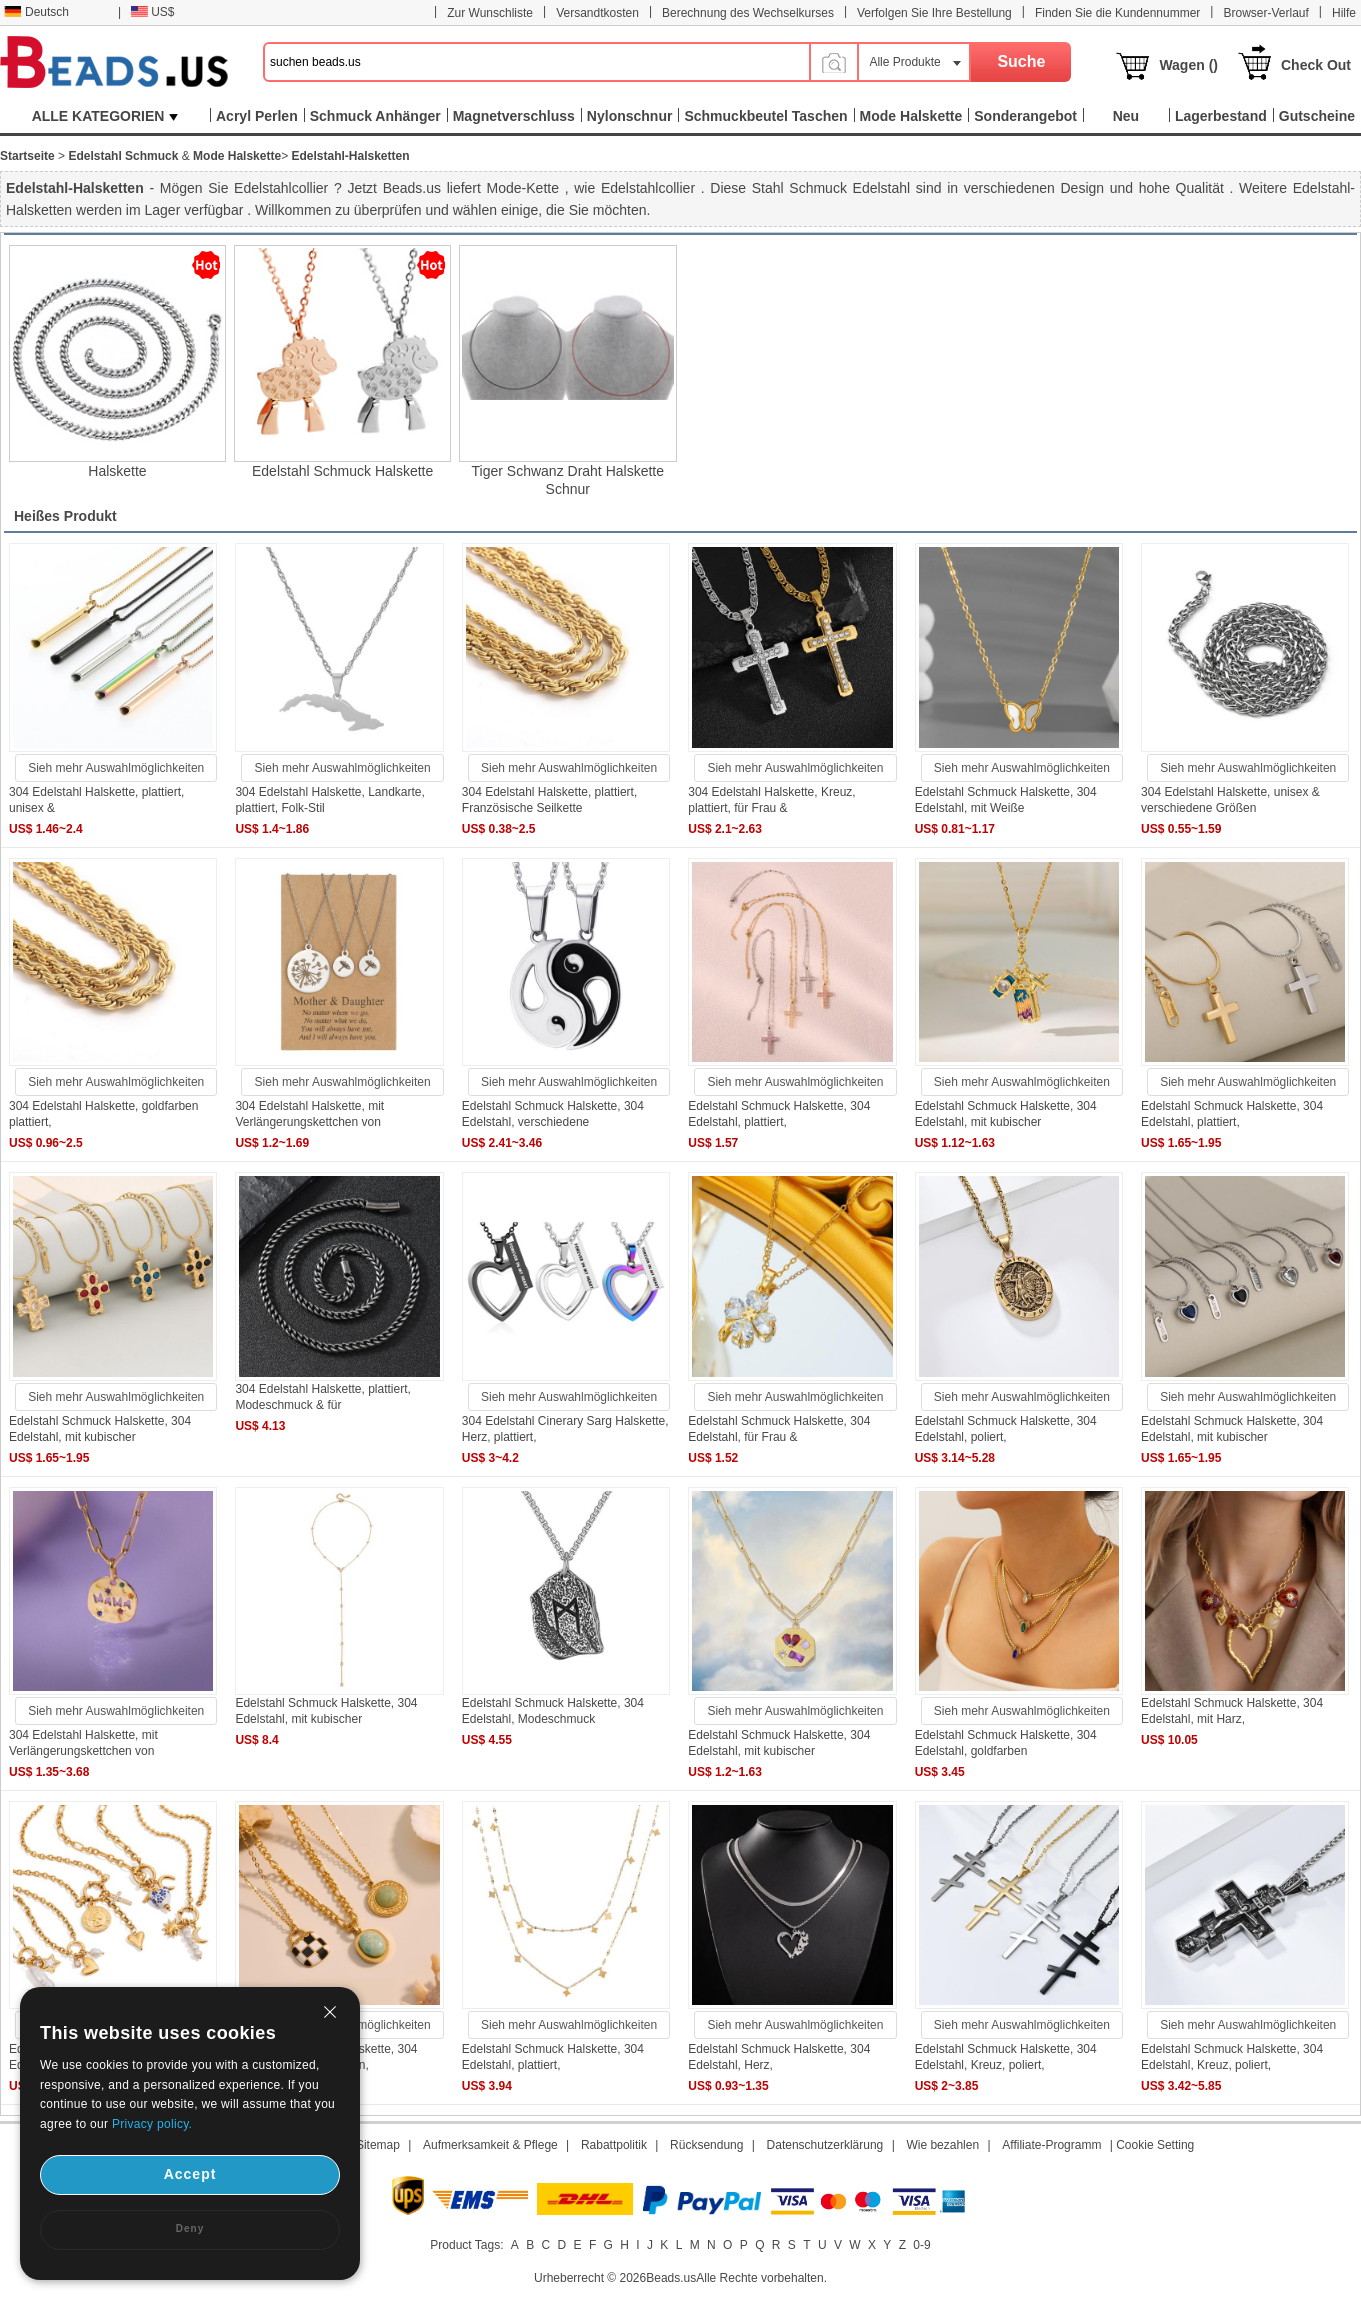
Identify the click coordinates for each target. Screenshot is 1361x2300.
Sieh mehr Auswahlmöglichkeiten (116, 768)
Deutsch (36, 12)
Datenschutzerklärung (825, 2145)
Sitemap (378, 2145)
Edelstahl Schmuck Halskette (342, 471)
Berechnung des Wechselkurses (748, 13)
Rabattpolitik (614, 2145)
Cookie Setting (1155, 2145)
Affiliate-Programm (1051, 2145)
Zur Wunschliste (490, 13)
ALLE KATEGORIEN (105, 116)
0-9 (921, 2245)
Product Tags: (466, 2245)
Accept (190, 2174)
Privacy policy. (152, 2124)
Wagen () (1188, 65)
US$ (152, 12)
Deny (190, 2228)
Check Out (1316, 65)
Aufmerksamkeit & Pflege (490, 2145)
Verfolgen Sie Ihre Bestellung (934, 13)
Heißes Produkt (65, 516)
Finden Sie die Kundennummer (1117, 13)
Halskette (117, 471)
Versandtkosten (597, 13)
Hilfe (1344, 13)
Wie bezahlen (942, 2145)
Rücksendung (706, 2145)
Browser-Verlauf (1265, 13)
